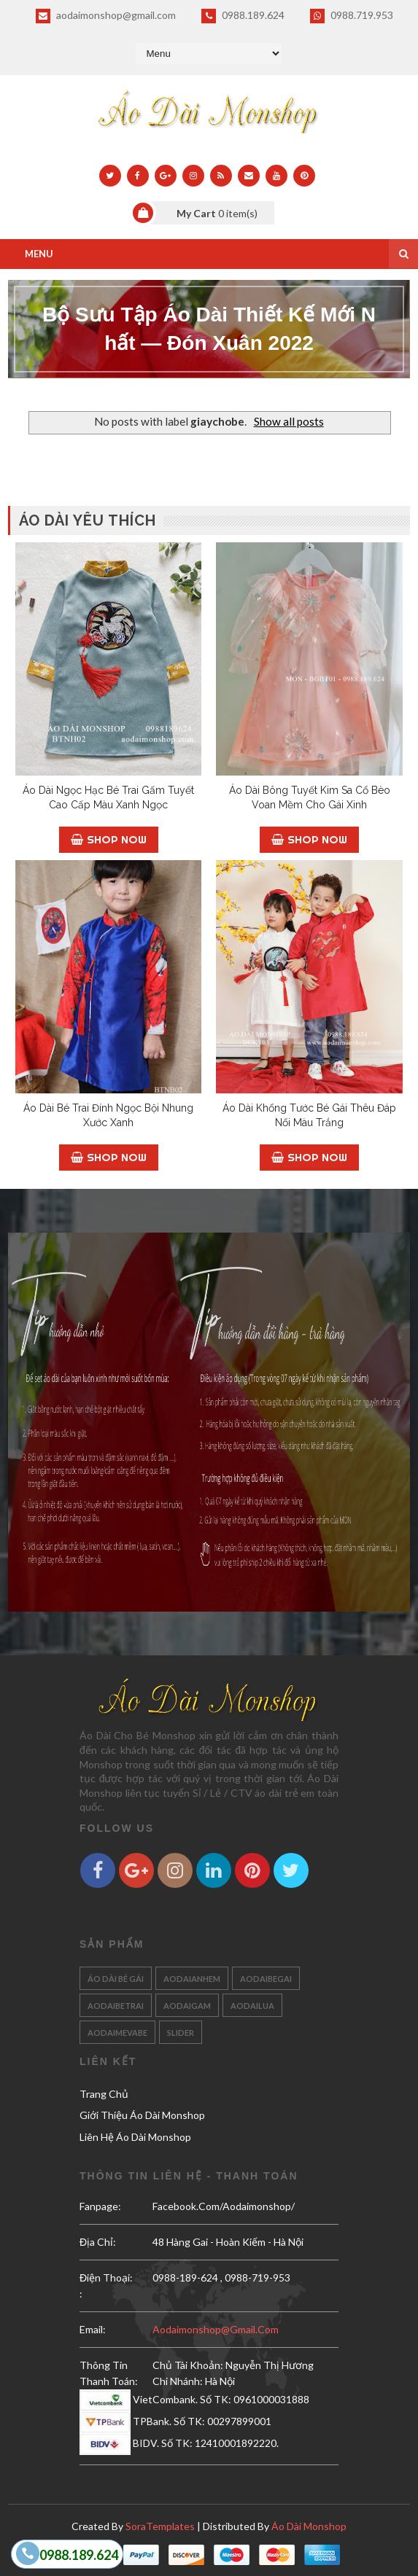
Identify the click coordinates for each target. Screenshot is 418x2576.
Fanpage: (100, 2206)
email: (93, 2329)
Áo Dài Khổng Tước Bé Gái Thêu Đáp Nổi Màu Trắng (309, 1115)
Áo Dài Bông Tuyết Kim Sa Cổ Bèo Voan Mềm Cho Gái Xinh (309, 797)
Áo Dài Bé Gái (116, 1978)
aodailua (252, 2005)
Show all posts (289, 421)
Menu (39, 253)
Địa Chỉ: (98, 2242)
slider (180, 2032)
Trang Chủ (104, 2094)
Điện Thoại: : (106, 2285)
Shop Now (109, 839)
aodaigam (187, 2005)
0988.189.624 (243, 16)
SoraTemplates (160, 2526)
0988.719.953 (351, 16)
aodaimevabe (117, 2032)
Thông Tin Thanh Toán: (109, 2373)
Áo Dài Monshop (309, 2526)
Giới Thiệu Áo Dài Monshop (142, 2115)
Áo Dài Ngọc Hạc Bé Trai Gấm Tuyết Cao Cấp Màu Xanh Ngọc (108, 797)
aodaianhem (191, 1978)
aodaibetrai (116, 2005)
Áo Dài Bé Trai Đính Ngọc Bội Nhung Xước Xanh (108, 1115)
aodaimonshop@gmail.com (106, 16)
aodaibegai (266, 1978)
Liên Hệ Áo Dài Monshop (135, 2137)
